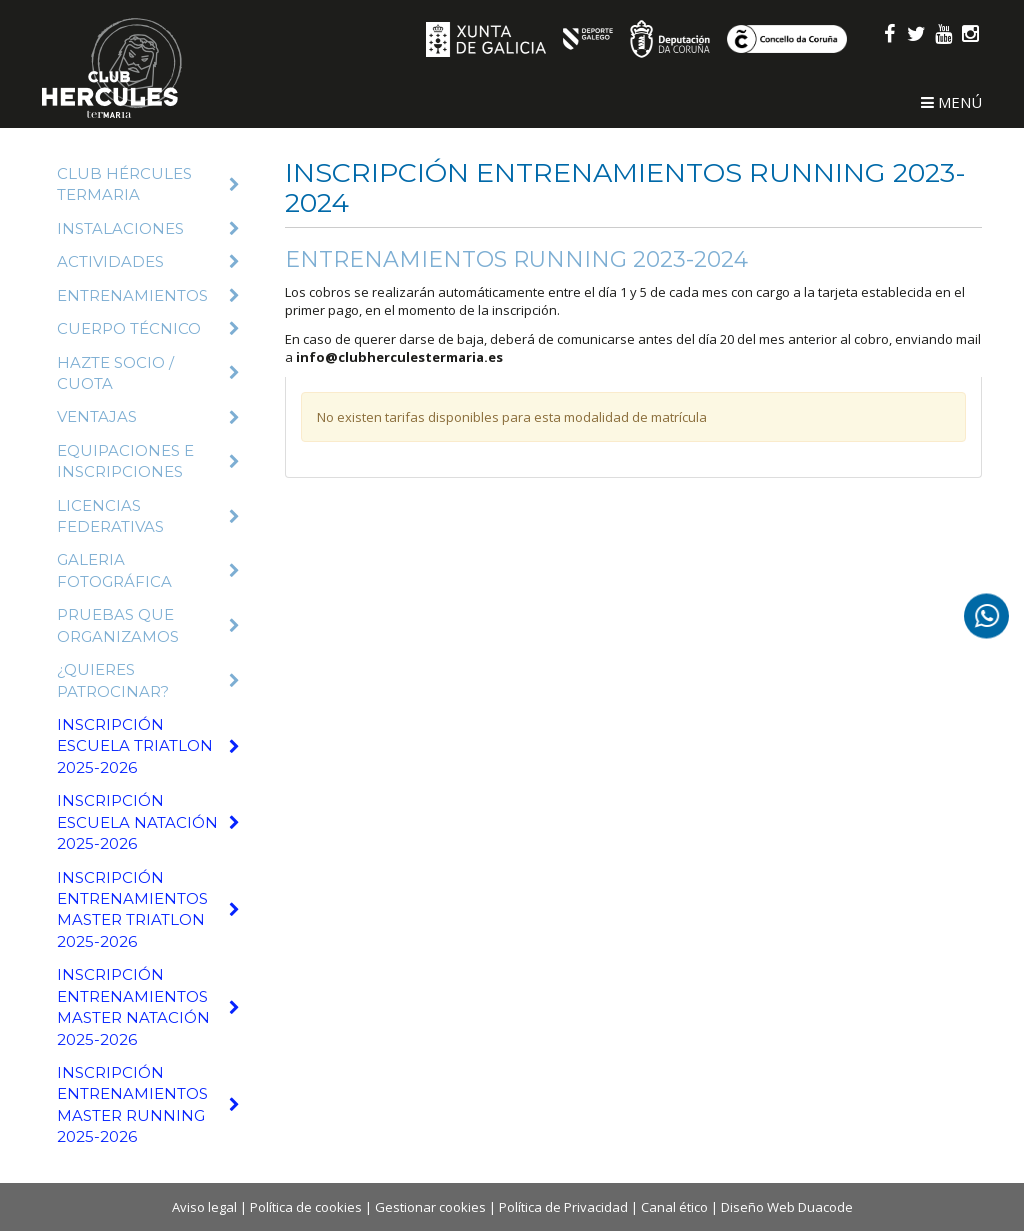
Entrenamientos (148, 295)
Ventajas (148, 416)
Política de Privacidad (563, 1207)
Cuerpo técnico (148, 328)
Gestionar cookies (430, 1207)
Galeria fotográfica (148, 570)
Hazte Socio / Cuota (148, 373)
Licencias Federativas (148, 516)
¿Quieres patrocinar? (148, 680)
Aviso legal (204, 1207)
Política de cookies (306, 1207)
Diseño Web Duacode (787, 1207)
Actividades (148, 261)
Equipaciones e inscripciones (148, 461)
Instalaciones (148, 228)
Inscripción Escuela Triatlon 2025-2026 (148, 746)
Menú (951, 102)
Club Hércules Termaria (148, 184)
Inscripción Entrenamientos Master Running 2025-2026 (148, 1104)
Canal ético (674, 1207)
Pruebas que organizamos (148, 625)
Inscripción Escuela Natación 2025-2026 (148, 822)
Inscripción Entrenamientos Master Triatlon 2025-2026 (148, 909)
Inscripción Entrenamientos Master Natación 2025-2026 (148, 1006)
